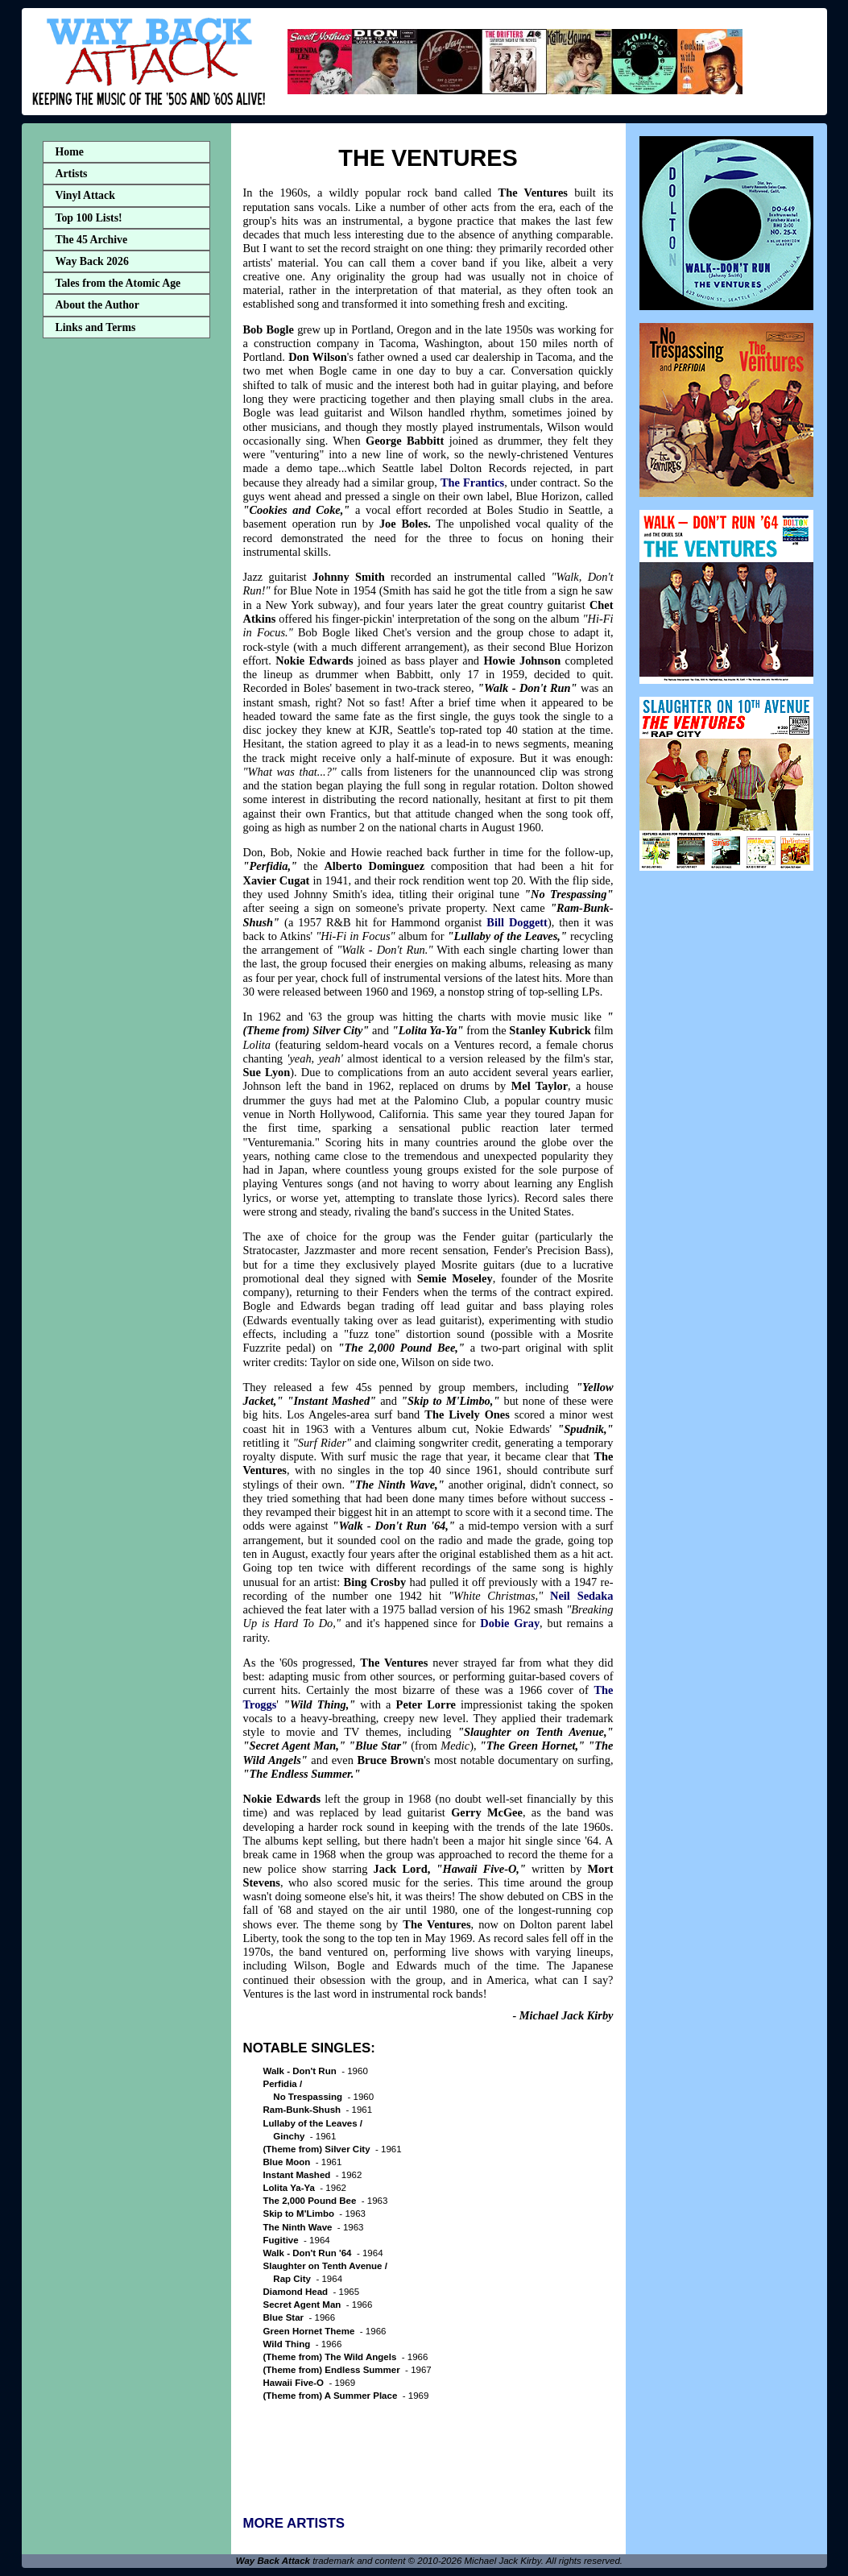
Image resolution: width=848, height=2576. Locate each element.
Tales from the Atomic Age (118, 283)
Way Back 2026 (92, 261)
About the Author (97, 305)
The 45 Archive (92, 240)
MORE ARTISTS (294, 2523)
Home (70, 152)
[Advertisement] (126, 598)
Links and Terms (96, 327)
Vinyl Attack (85, 195)
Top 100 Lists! (89, 218)
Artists (72, 174)
